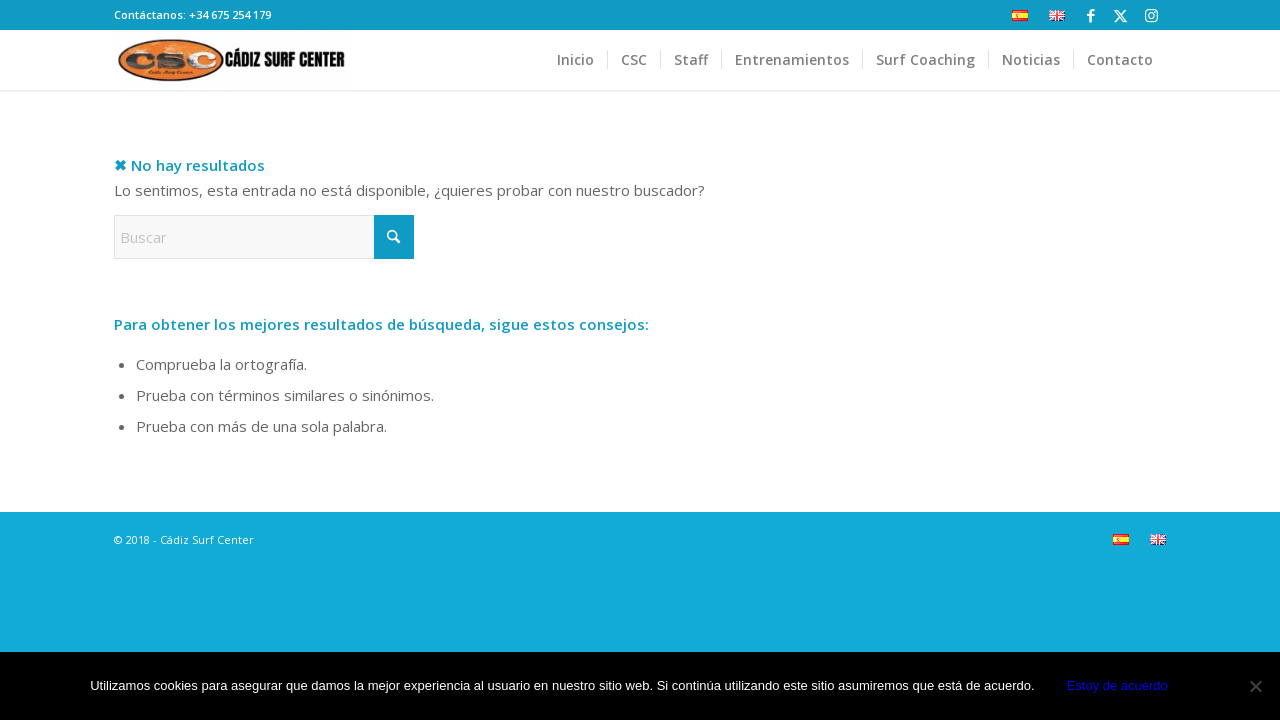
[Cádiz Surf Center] (234, 60)
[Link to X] (1120, 15)
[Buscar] (264, 237)
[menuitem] (1020, 16)
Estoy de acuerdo (1117, 685)
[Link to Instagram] (1151, 15)
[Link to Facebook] (1090, 15)
